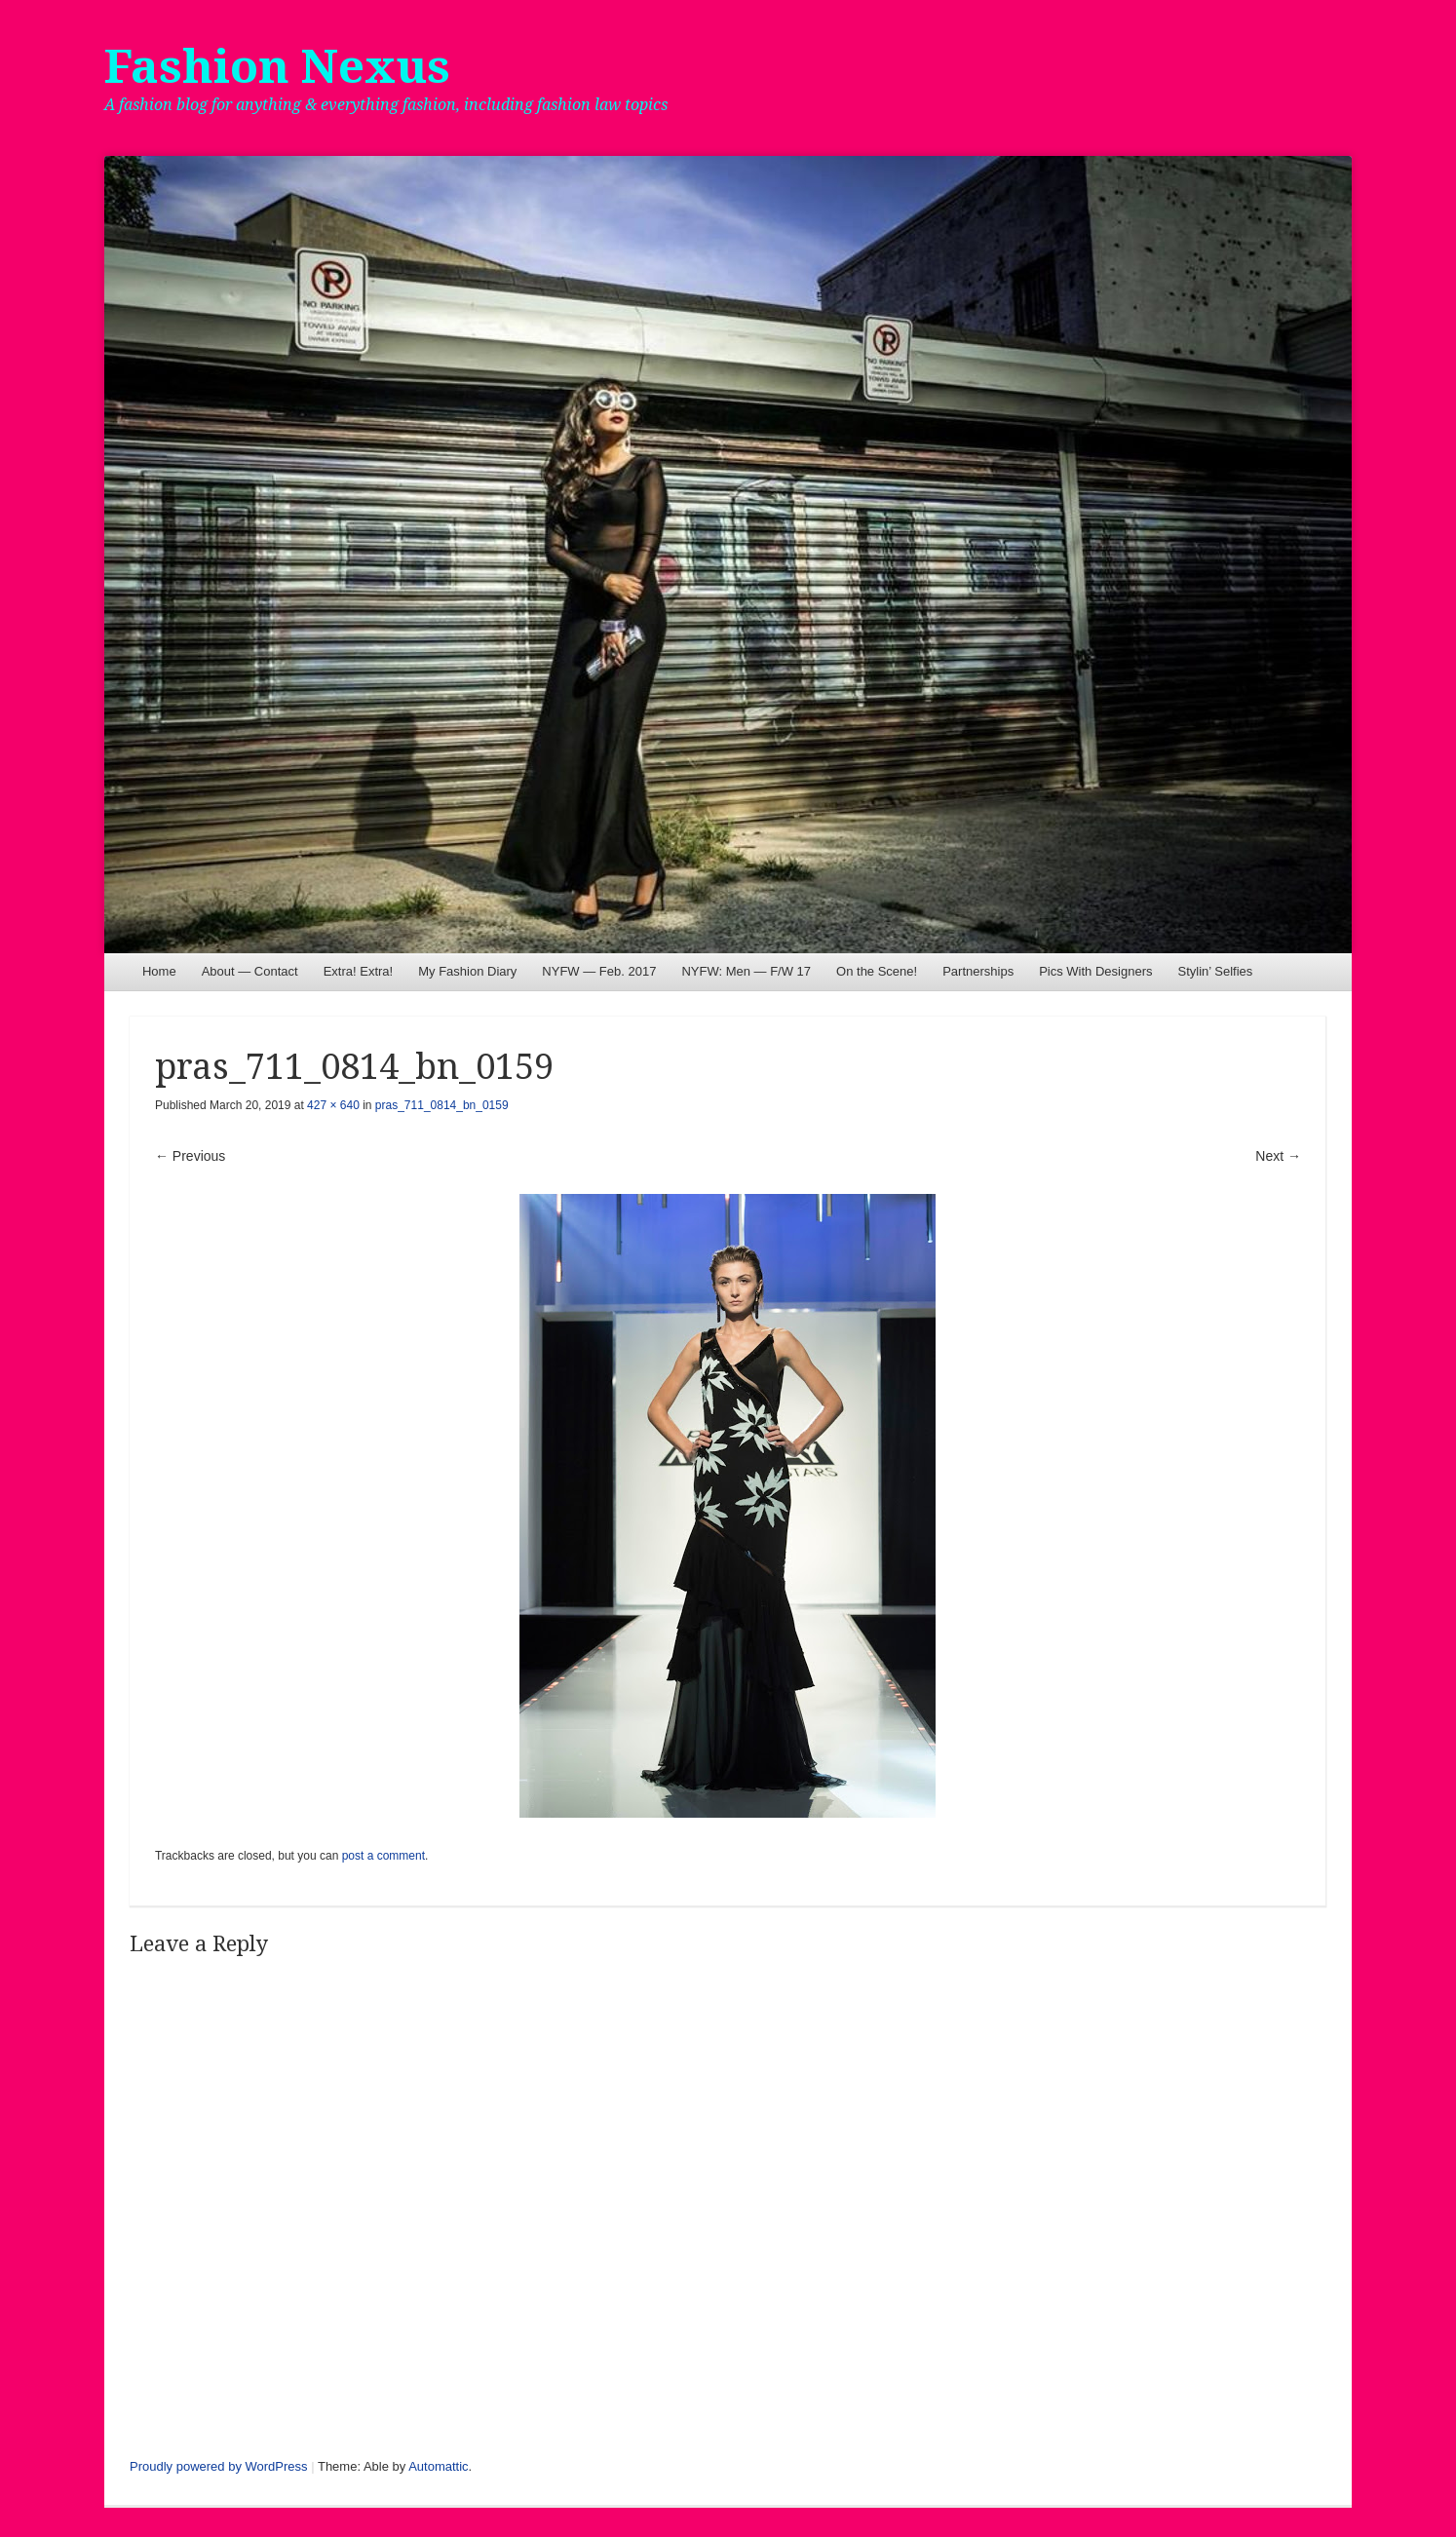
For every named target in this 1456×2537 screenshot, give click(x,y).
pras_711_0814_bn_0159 (442, 1105)
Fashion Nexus (277, 67)
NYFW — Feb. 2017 (599, 971)
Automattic (438, 2466)
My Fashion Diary (467, 971)
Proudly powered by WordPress (219, 2466)
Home (159, 971)
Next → (1278, 1156)
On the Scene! (876, 971)
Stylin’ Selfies (1214, 971)
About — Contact (250, 971)
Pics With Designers (1095, 971)
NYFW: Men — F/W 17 (746, 971)
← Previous (190, 1156)
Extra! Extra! (359, 971)
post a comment (383, 1856)
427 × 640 (333, 1105)
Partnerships (978, 971)
